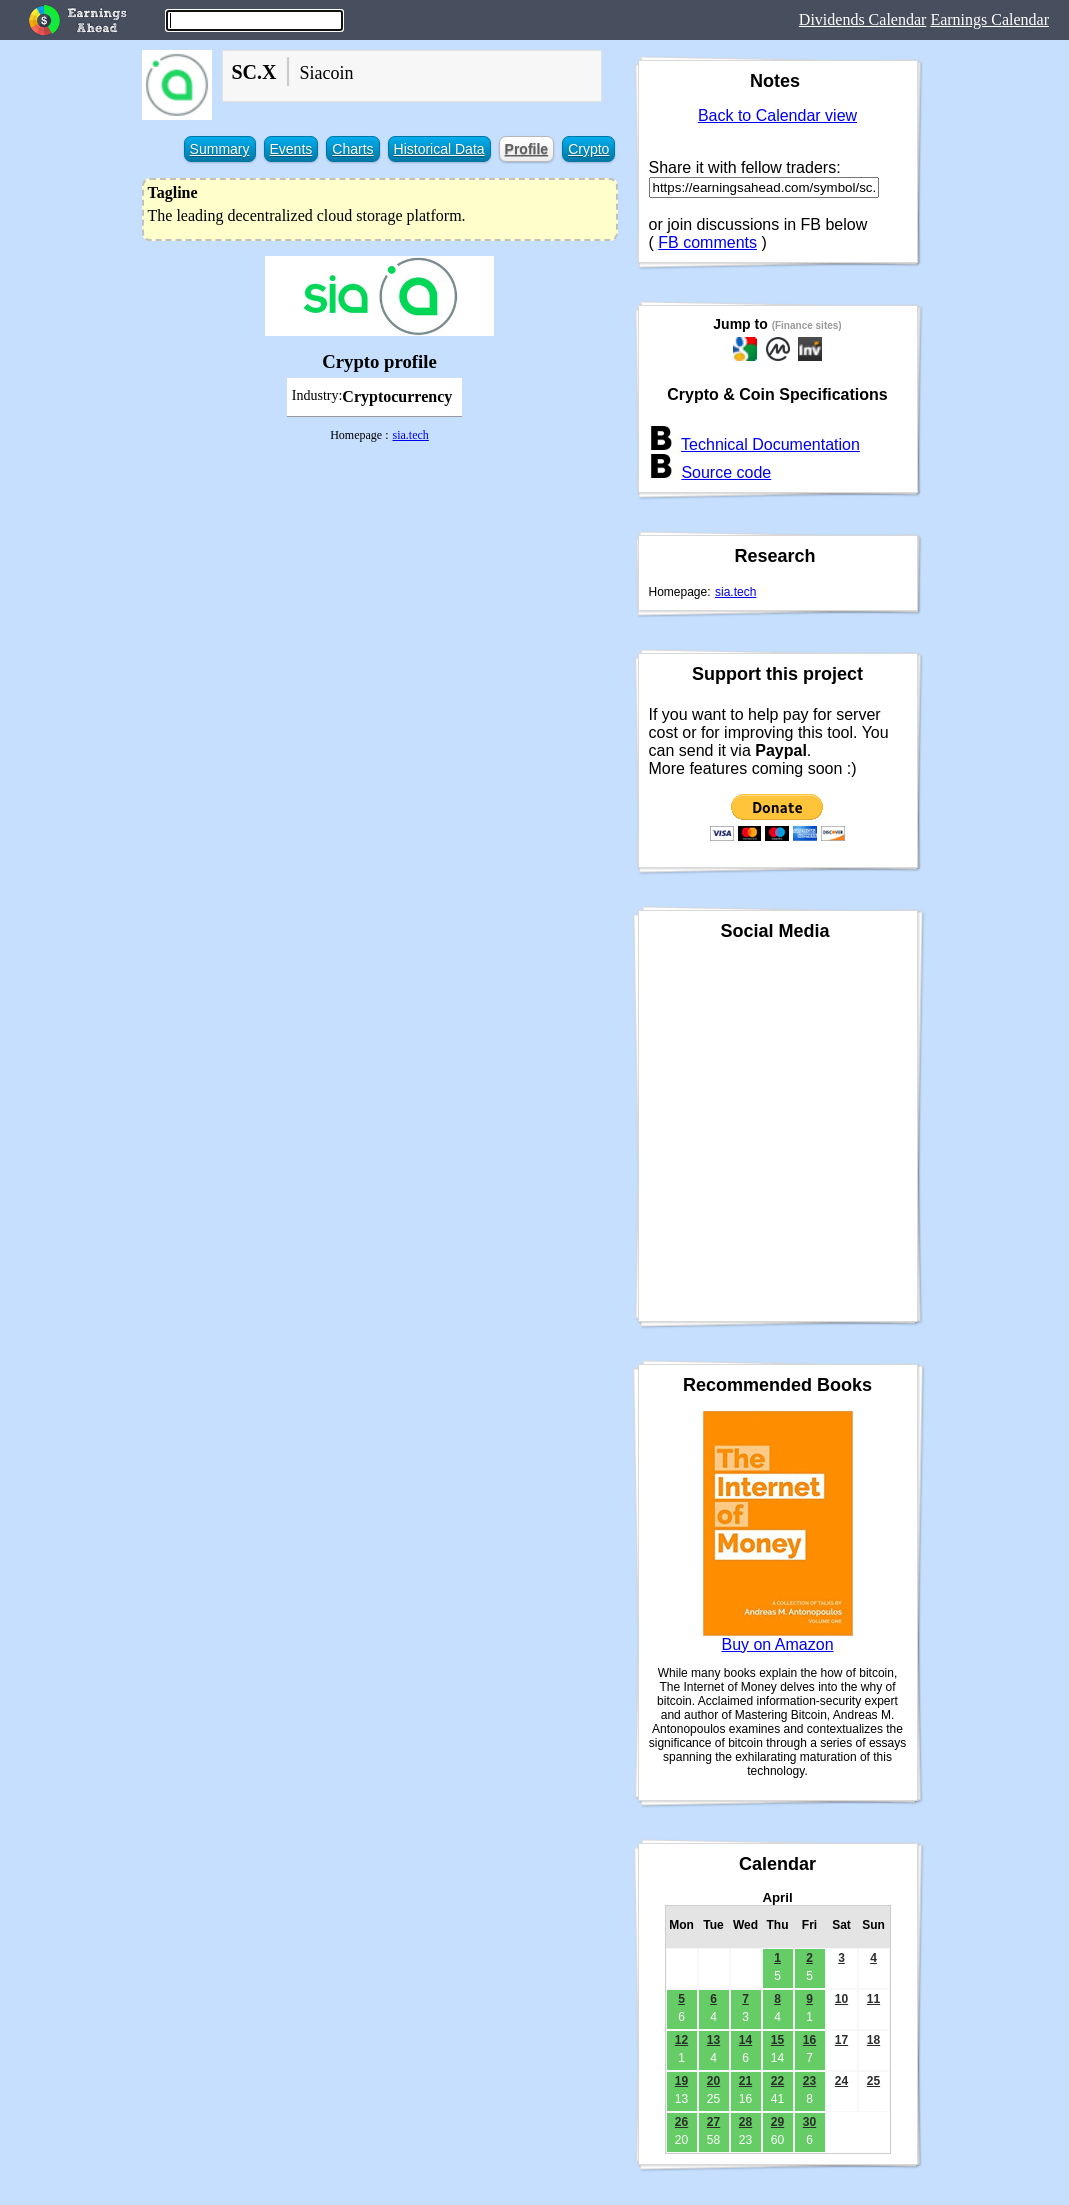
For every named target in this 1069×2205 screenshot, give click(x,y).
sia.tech (410, 435)
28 (745, 2122)
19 (681, 2081)
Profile (527, 149)
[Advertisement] (380, 588)
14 (745, 2040)
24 (841, 2081)
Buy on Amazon (777, 1644)
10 (841, 1999)
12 (681, 2040)
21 (745, 2081)
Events (291, 149)
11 (873, 1999)
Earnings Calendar (989, 19)
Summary (220, 149)
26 (681, 2122)
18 (873, 2040)
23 (809, 2081)
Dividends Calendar (863, 19)
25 (873, 2081)
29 (777, 2122)
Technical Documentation (770, 444)
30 (809, 2122)
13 (713, 2040)
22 (777, 2081)
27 (713, 2122)
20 (713, 2081)
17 (841, 2040)
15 (777, 2040)
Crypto (588, 149)
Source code (726, 472)
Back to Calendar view (777, 115)
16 (809, 2040)
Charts (352, 149)
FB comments (707, 242)
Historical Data (439, 149)
